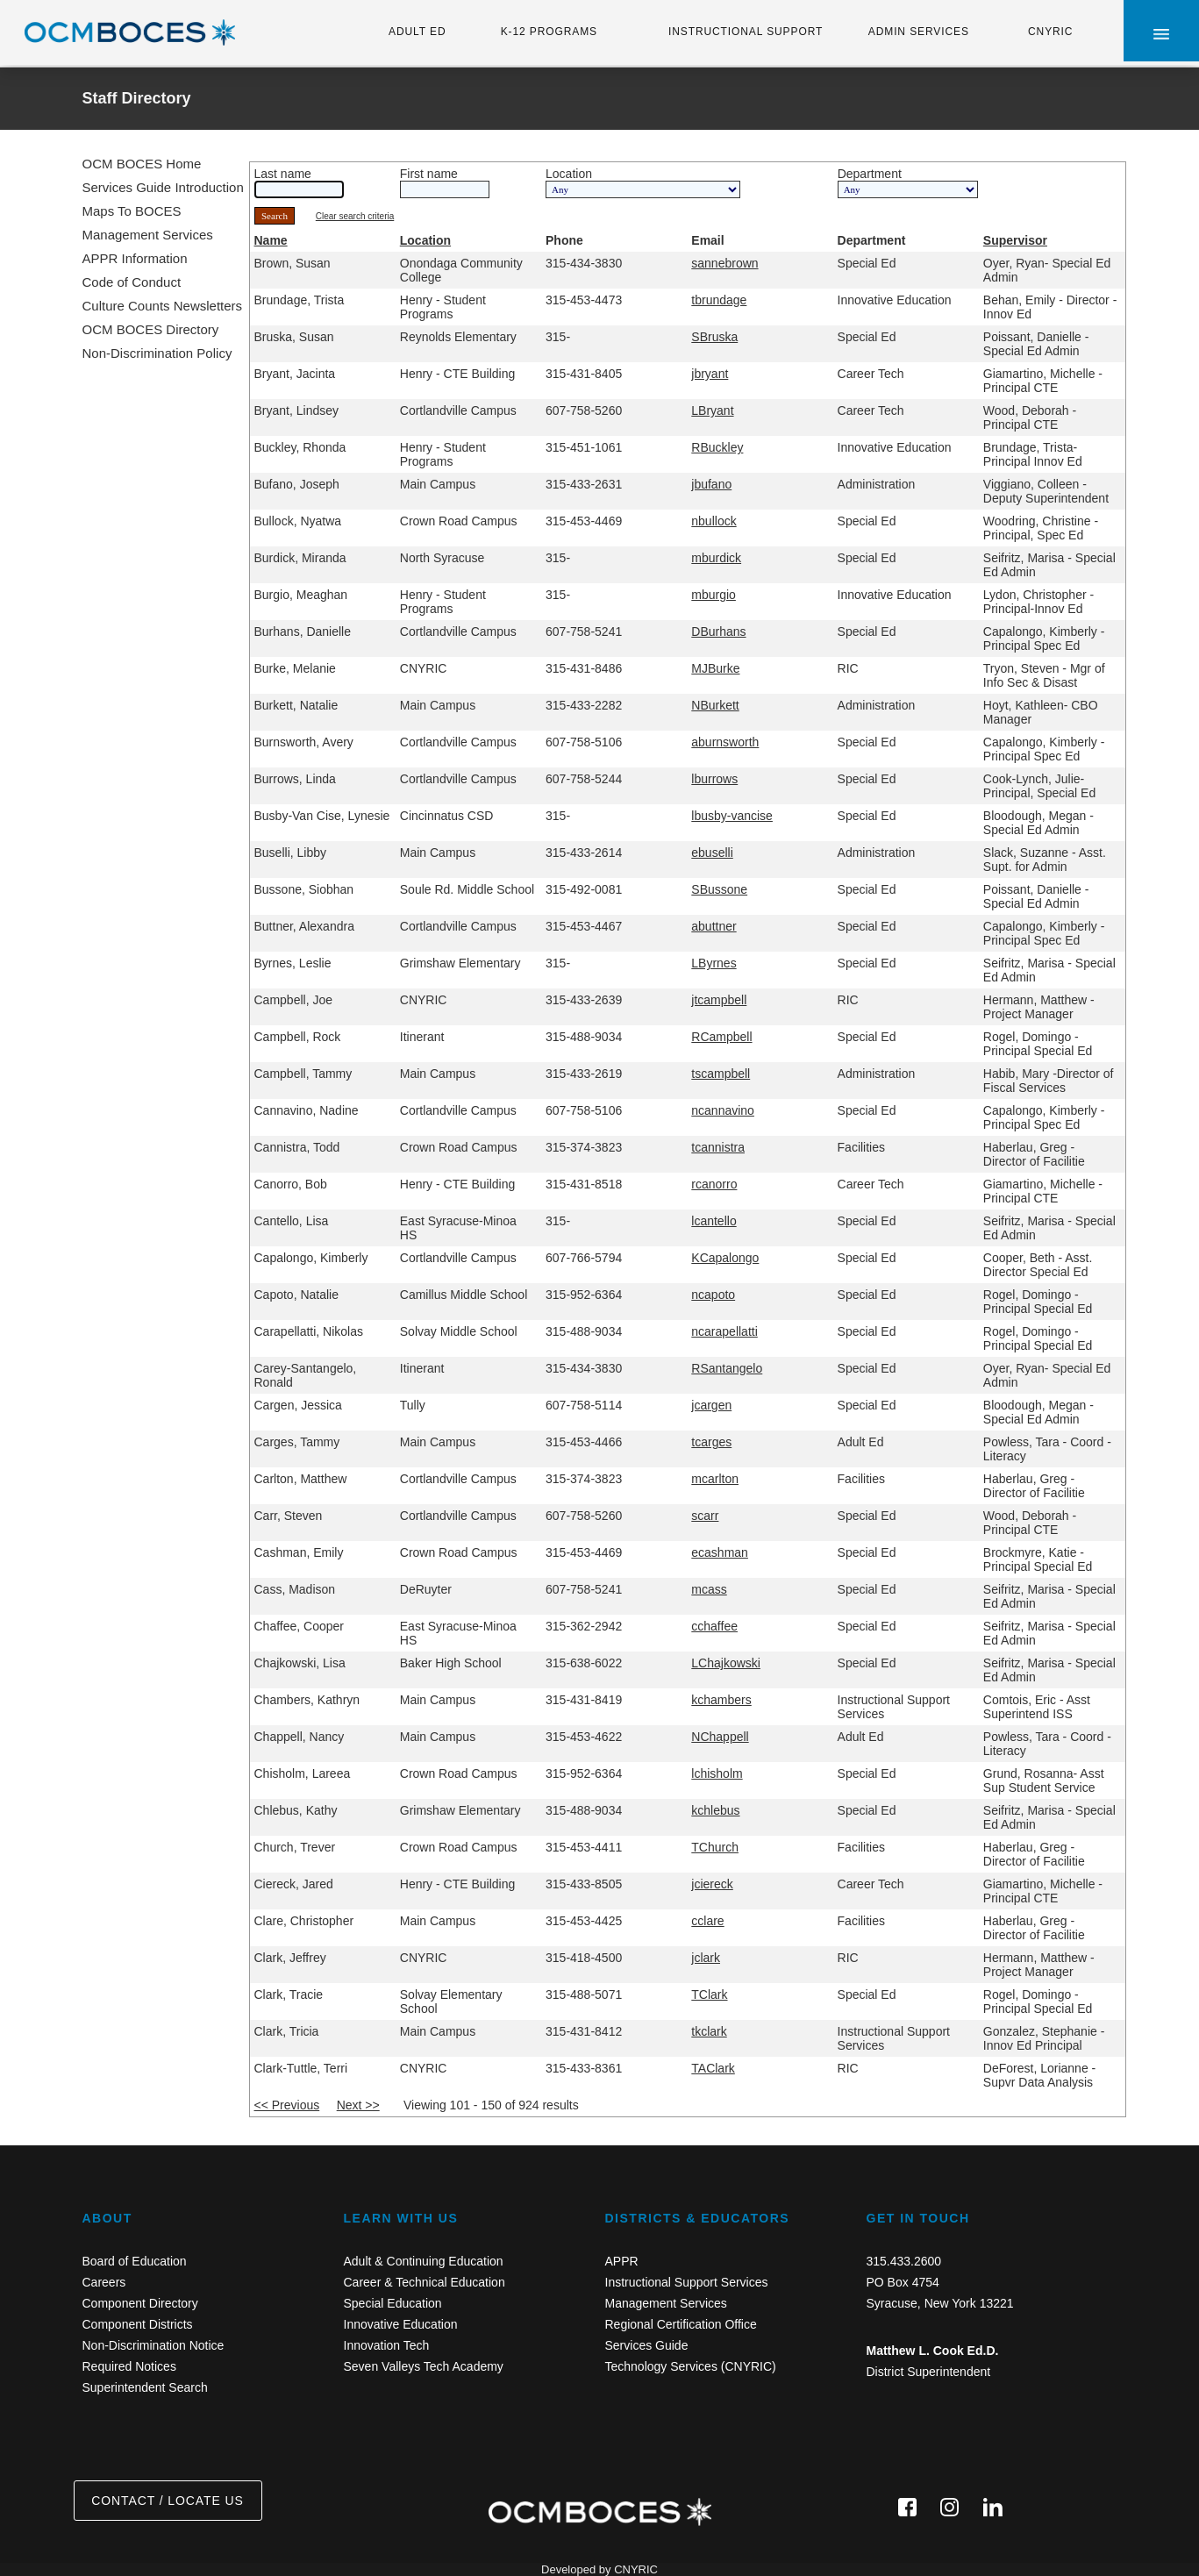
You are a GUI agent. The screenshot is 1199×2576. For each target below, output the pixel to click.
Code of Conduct (132, 282)
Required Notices (129, 2366)
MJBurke (715, 668)
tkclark (708, 2031)
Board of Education (134, 2261)
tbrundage (718, 300)
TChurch (715, 1847)
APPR (622, 2261)
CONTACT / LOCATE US (167, 2501)
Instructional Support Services (686, 2282)
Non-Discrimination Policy (157, 353)
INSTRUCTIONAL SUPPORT (745, 31)
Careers (104, 2282)
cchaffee (714, 1626)
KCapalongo (725, 1258)
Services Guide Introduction (163, 187)
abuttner (713, 926)
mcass (708, 1589)
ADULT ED (417, 31)
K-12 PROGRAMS (549, 31)
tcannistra (718, 1147)
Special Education (393, 2303)
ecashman (719, 1552)
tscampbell (720, 1074)
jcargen (711, 1405)
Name (271, 240)
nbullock (713, 521)
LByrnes (713, 963)
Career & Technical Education (424, 2282)
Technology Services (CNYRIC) (690, 2366)
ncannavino (722, 1110)
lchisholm (716, 1773)
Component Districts (137, 2324)
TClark (709, 1994)
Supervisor (1015, 240)
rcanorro (714, 1184)
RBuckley (717, 447)
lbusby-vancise (732, 816)
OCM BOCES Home (142, 163)
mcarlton (715, 1479)
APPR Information (135, 258)
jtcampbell (718, 1000)
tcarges (711, 1442)
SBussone (719, 889)
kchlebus (715, 1810)
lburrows (714, 779)
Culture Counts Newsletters (162, 305)
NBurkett (715, 705)
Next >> (358, 2105)
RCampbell (721, 1037)
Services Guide (647, 2345)
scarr (704, 1516)
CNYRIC (1050, 31)
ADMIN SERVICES (918, 31)
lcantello (713, 1221)
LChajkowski (725, 1663)
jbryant (709, 374)
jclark (705, 1958)
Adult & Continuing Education (423, 2261)
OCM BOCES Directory (150, 329)
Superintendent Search (145, 2387)
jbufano (711, 484)
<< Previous (287, 2105)
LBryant (712, 410)
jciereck (711, 1884)
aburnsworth (725, 742)
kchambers (721, 1700)
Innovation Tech (387, 2345)
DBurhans (718, 631)
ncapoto (713, 1295)
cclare (707, 1921)
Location (425, 240)
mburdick (716, 558)
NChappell (719, 1737)
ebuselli (711, 853)
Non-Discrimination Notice (153, 2345)
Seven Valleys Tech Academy (423, 2366)
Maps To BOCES (132, 210)
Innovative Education (401, 2324)
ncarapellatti (724, 1331)
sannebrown (724, 263)
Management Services (147, 234)
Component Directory (140, 2303)
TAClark (713, 2068)
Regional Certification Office (681, 2324)
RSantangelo (726, 1368)
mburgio (713, 595)
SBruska (714, 337)
